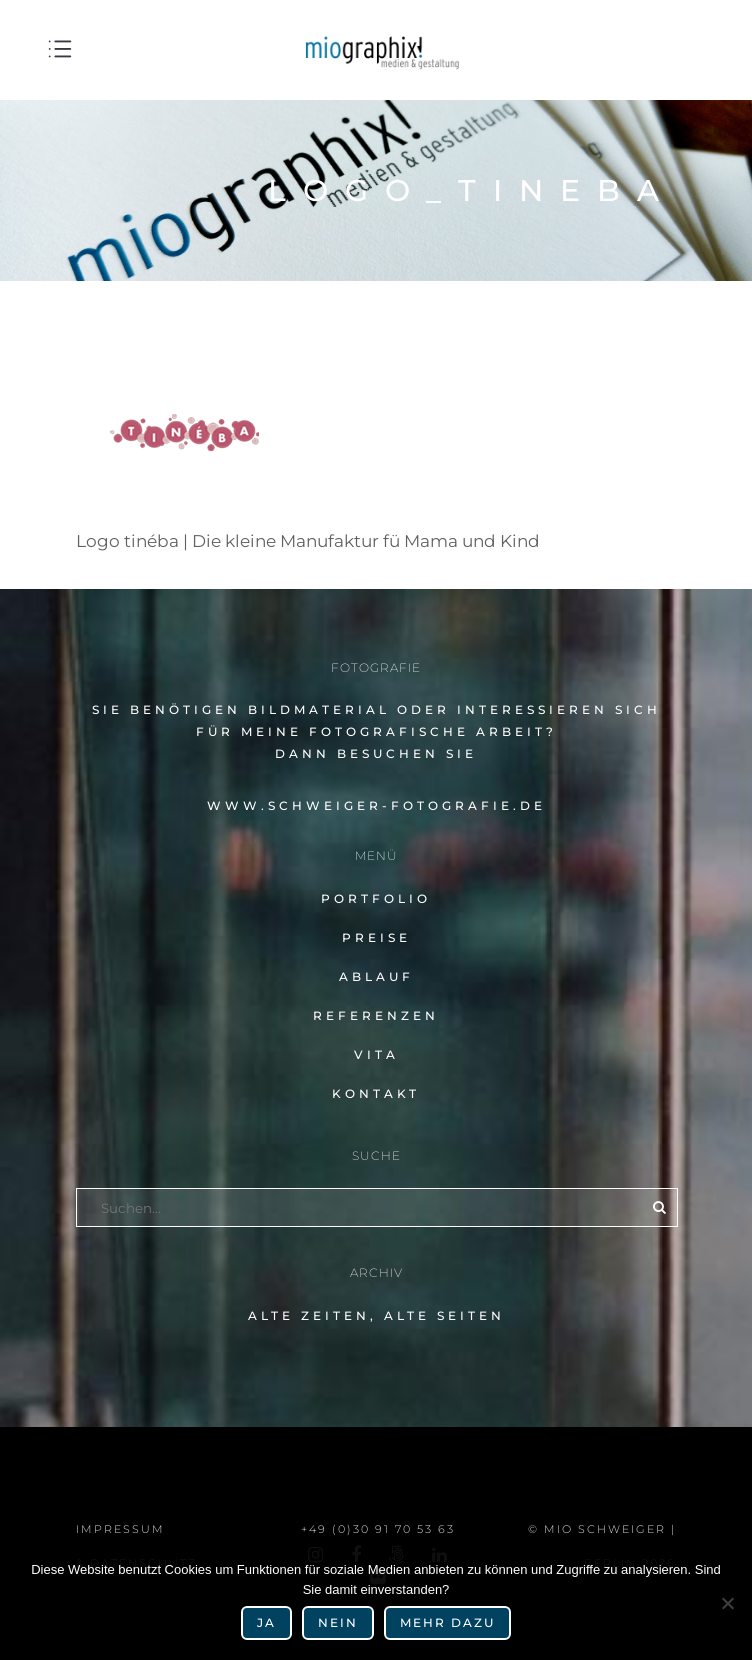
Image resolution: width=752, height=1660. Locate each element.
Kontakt (376, 1093)
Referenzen (376, 1015)
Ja (266, 1622)
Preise (376, 937)
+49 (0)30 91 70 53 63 (378, 1529)
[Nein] (727, 1603)
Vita (376, 1054)
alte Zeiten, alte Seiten (376, 1315)
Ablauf (376, 976)
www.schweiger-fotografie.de (376, 805)
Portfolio (376, 898)
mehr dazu (447, 1622)
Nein (338, 1622)
